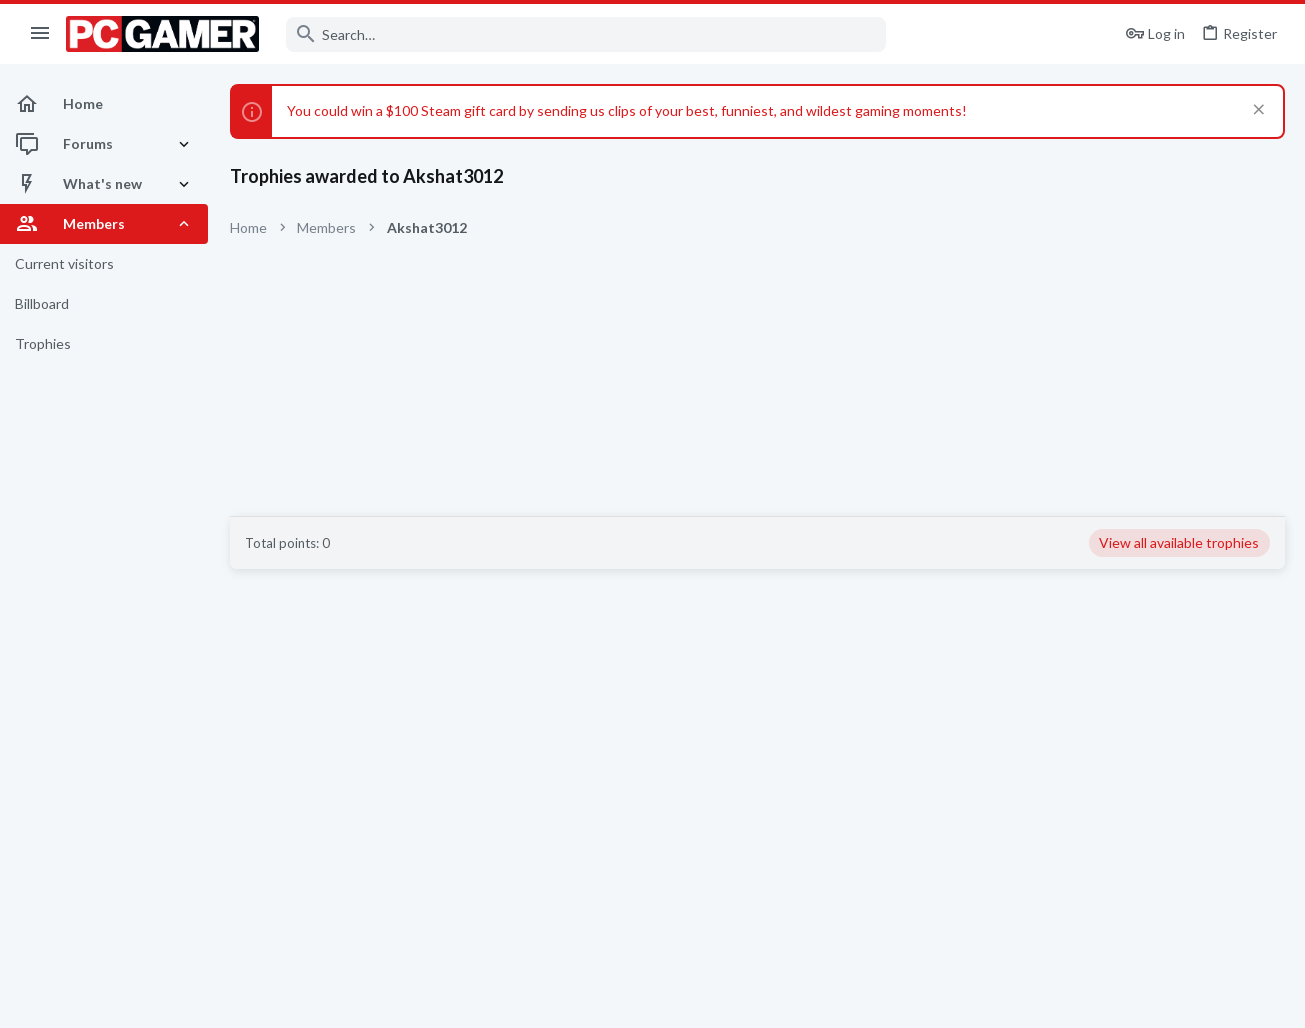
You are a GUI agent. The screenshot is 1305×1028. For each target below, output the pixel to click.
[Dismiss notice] (1256, 111)
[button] (40, 34)
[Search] (586, 34)
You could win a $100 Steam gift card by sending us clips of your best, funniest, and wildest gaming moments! (627, 110)
